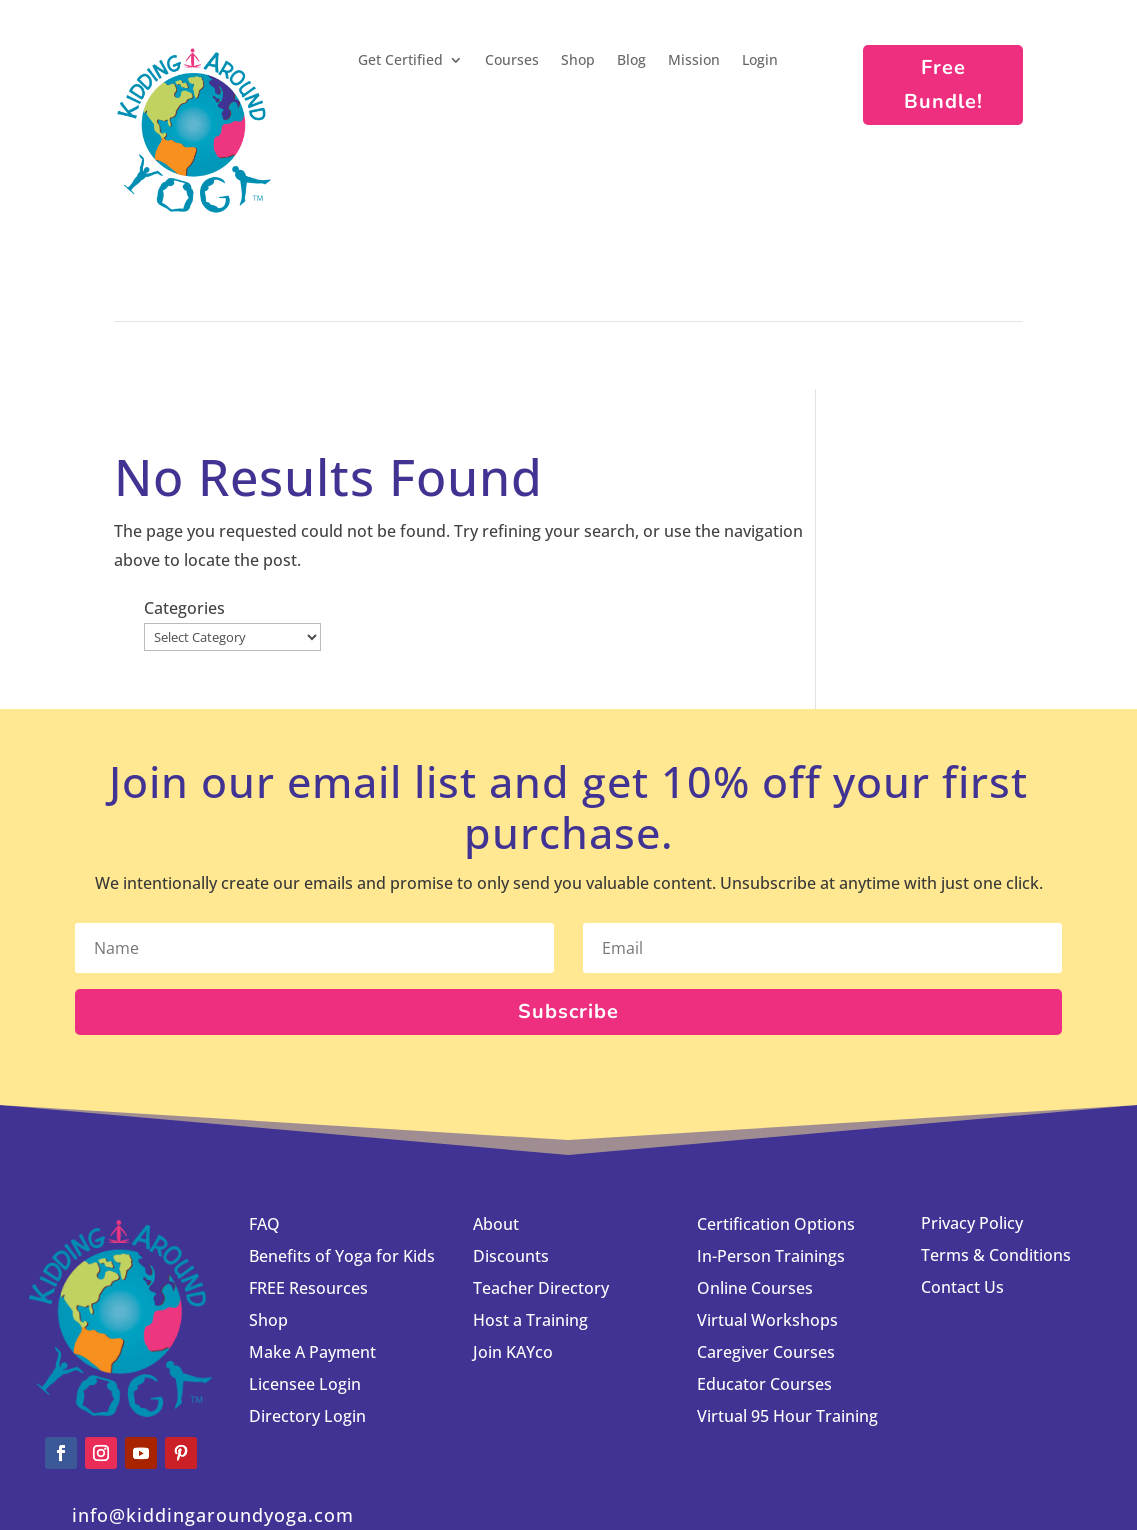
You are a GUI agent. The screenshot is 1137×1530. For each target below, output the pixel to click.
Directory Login (307, 1305)
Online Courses (755, 1177)
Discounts (511, 1145)
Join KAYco (513, 1241)
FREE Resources (308, 1177)
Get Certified (400, 61)
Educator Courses (764, 1273)
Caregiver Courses (766, 1241)
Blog (631, 61)
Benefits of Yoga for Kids (342, 1145)
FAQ (264, 1113)
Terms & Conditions (996, 1144)
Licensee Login (307, 1273)
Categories (886, 461)
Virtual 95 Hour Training (787, 1305)
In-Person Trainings (771, 1145)
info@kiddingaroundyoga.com (213, 1404)
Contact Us (962, 1176)
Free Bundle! (943, 84)
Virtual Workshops (767, 1209)
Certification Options (776, 1113)
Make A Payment (312, 1241)
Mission (694, 61)
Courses (512, 61)
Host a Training (530, 1209)
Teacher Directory (541, 1177)
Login (760, 61)
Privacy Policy (972, 1112)
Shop (578, 61)
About (496, 1113)
